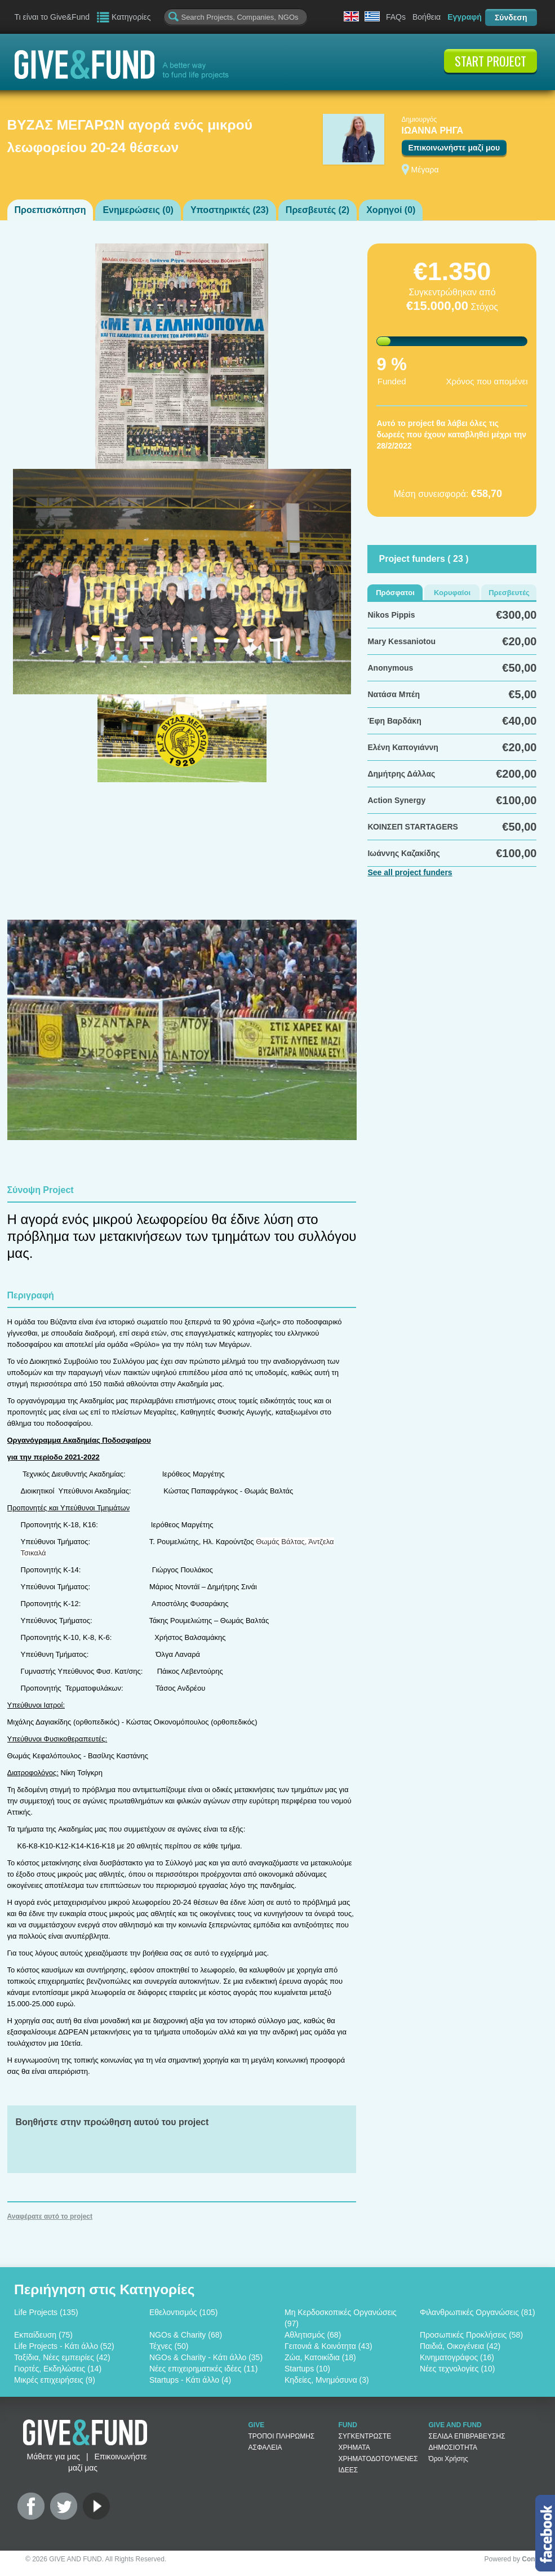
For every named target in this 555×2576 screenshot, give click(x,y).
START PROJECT (490, 61)
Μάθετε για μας (53, 2456)
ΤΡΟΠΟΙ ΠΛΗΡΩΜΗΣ (281, 2436)
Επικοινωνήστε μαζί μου (454, 147)
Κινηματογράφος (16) (457, 2357)
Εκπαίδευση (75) (43, 2334)
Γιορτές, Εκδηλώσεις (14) (57, 2368)
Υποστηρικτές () (229, 210)
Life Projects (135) (46, 2312)
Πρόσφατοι (395, 592)
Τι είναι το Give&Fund (52, 16)
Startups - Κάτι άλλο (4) (190, 2379)
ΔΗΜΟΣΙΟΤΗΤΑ (453, 2447)
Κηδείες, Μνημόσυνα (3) (327, 2379)
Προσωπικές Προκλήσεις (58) (471, 2334)
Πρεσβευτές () (317, 210)
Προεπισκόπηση (50, 210)
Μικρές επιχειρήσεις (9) (54, 2379)
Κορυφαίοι (452, 592)
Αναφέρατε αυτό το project (50, 2216)
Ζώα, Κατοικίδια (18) (320, 2357)
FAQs (396, 16)
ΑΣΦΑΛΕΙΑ (265, 2447)
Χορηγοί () (390, 210)
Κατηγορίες (131, 16)
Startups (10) (307, 2368)
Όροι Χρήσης (448, 2459)
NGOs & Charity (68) (185, 2334)
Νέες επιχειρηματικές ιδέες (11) (203, 2368)
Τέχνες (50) (168, 2346)
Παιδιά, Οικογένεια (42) (460, 2346)
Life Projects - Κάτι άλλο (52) (64, 2346)
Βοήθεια (426, 16)
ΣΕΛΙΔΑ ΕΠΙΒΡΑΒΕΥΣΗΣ (467, 2436)
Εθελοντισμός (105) (183, 2312)
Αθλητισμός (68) (313, 2334)
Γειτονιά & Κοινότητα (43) (328, 2346)
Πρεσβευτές (509, 592)
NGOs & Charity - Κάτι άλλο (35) (206, 2357)
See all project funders (409, 872)
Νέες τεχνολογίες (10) (457, 2368)
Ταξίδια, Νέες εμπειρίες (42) (62, 2357)
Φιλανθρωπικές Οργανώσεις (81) (477, 2312)
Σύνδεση (511, 17)
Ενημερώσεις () (138, 210)
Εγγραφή (464, 16)
